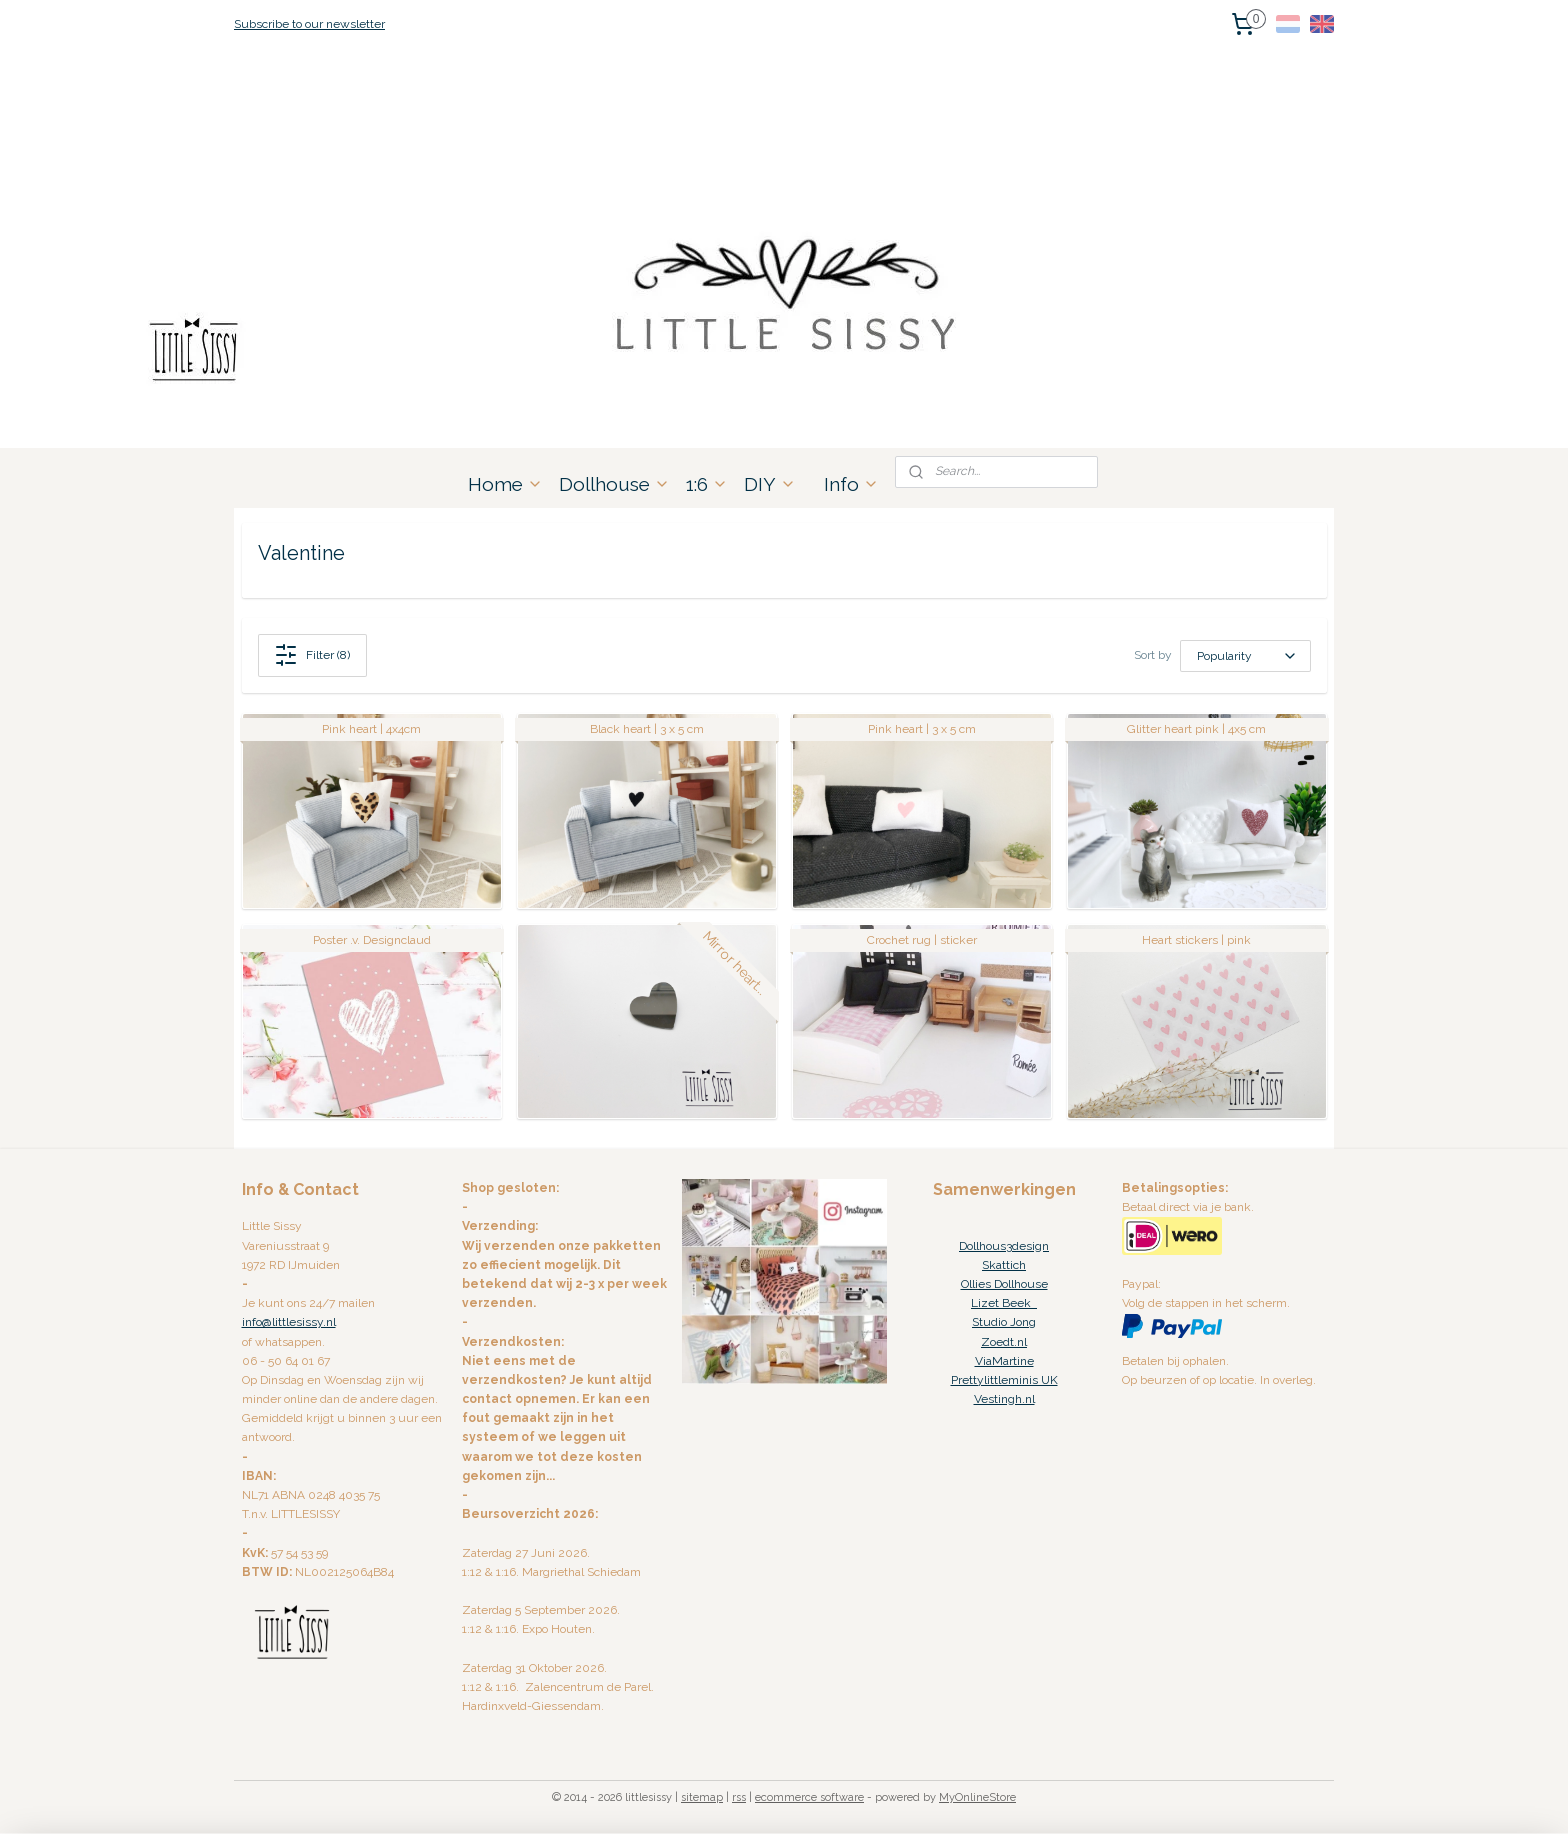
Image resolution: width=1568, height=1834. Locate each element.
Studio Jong (1004, 1322)
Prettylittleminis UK (1004, 1380)
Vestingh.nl (1004, 1399)
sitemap (702, 1797)
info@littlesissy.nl (289, 1322)
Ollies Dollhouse (1004, 1284)
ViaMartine (1004, 1361)
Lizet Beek (1004, 1303)
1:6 (707, 484)
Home (505, 484)
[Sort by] (1245, 656)
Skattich (1004, 1265)
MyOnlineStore (977, 1797)
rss (739, 1797)
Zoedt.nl (1004, 1342)
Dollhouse (614, 484)
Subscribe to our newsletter (309, 24)
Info (851, 484)
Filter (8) (312, 655)
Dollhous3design (1004, 1246)
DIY (770, 484)
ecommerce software (809, 1797)
